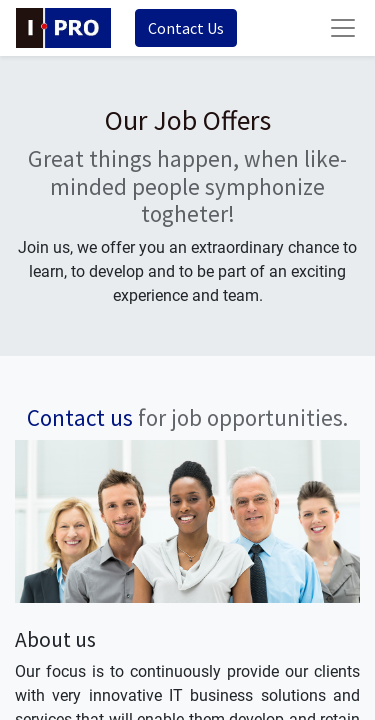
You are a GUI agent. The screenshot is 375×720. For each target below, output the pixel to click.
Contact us (80, 417)
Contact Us (186, 28)
